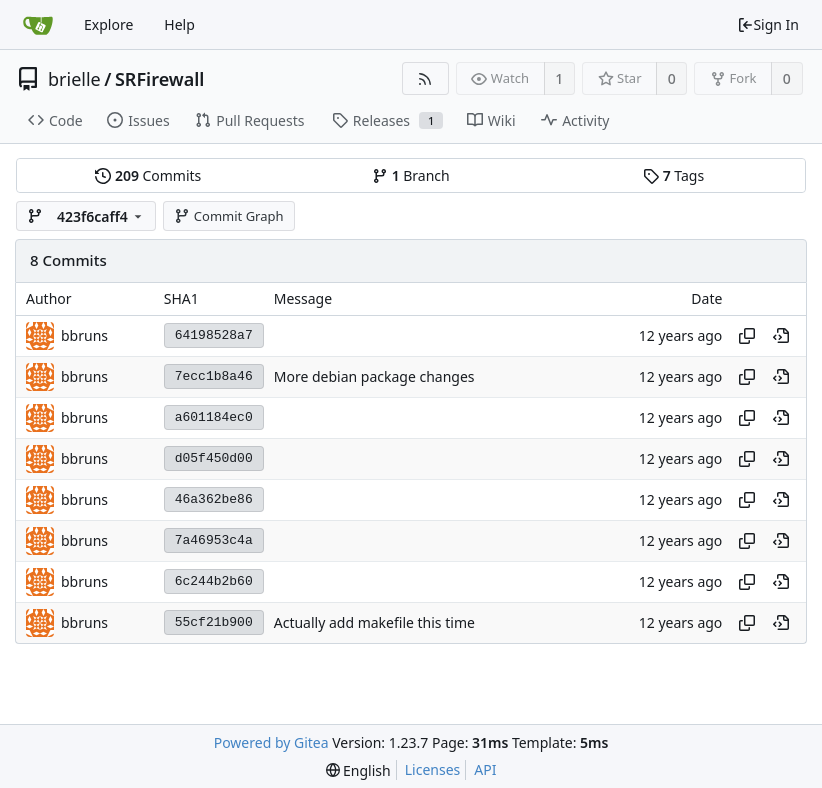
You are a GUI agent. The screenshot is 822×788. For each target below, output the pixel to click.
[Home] (38, 25)
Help (179, 24)
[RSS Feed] (425, 78)
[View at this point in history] (781, 336)
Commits (148, 175)
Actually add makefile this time (374, 622)
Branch (411, 175)
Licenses (433, 769)
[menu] (358, 770)
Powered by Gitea (271, 742)
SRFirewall (160, 79)
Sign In (768, 24)
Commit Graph (228, 216)
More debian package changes (374, 376)
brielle (74, 79)
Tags (673, 175)
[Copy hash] (747, 336)
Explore (108, 24)
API (485, 769)
